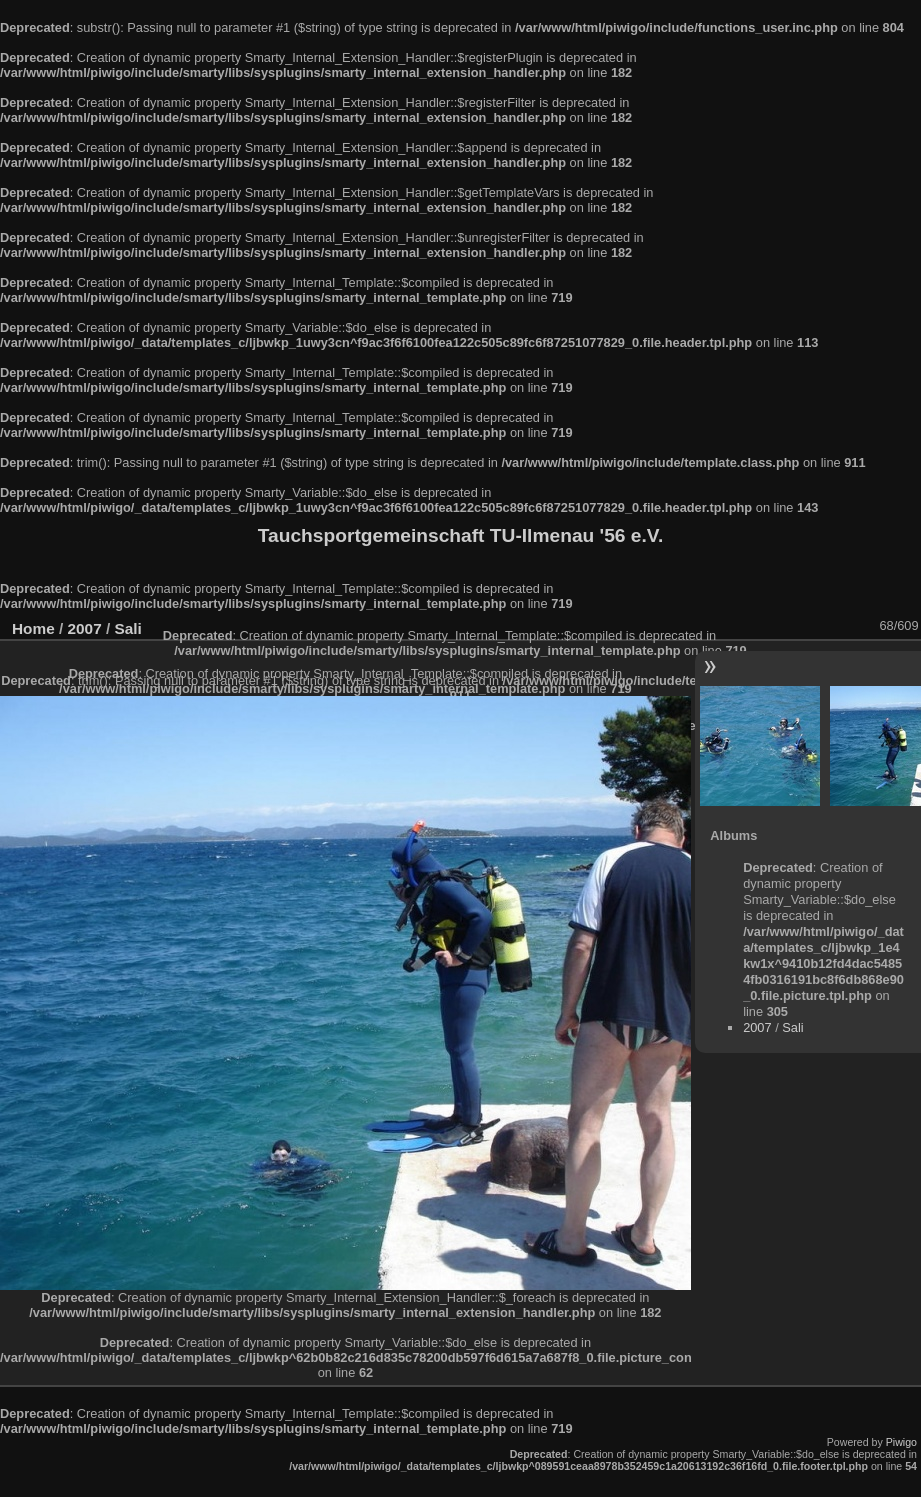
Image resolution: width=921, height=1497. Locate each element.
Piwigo (901, 1442)
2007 (757, 1027)
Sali (792, 1027)
